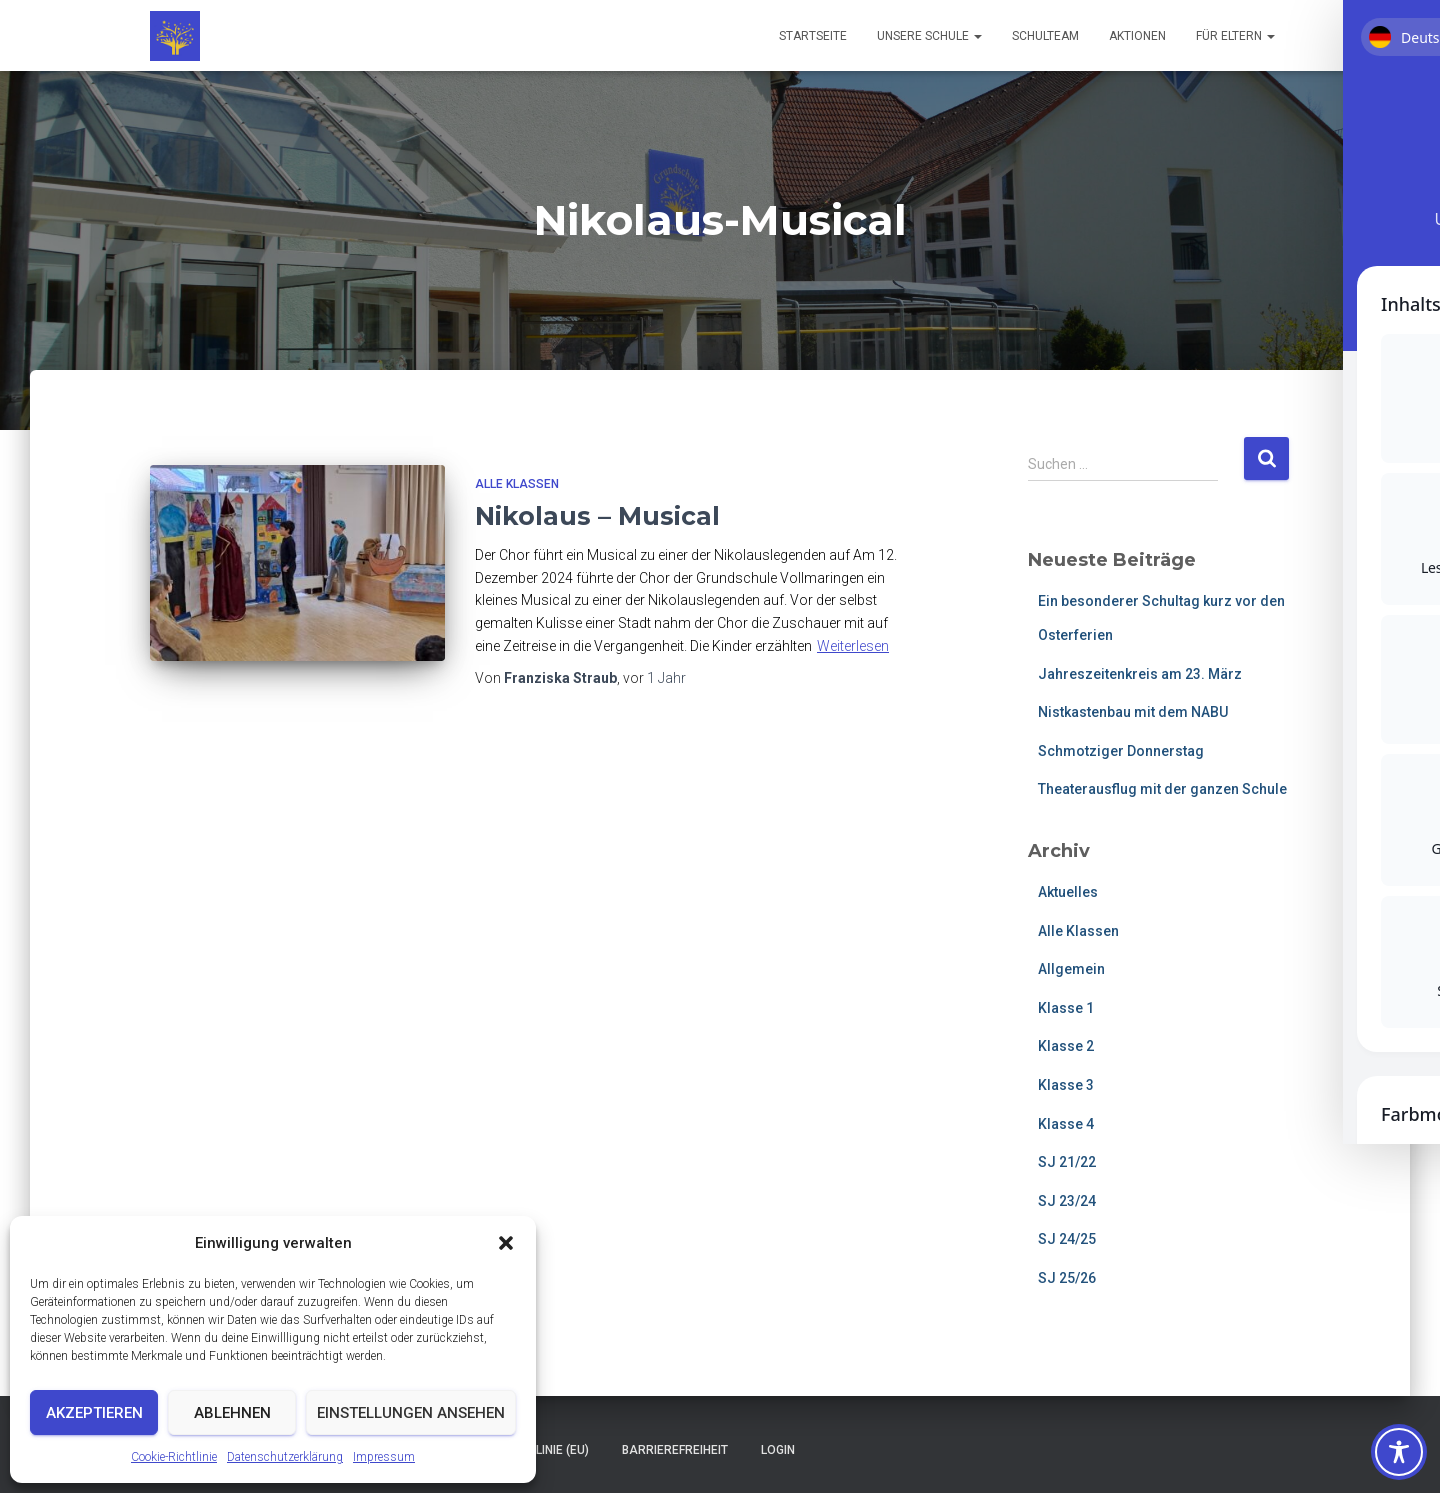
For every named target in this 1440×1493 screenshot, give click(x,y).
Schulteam (1045, 36)
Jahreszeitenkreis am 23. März (1140, 674)
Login (778, 1450)
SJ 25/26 (1067, 1278)
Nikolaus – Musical (597, 516)
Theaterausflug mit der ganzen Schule (1162, 789)
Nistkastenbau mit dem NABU (1133, 712)
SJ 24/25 (1067, 1239)
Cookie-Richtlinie (174, 1457)
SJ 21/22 (1067, 1162)
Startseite (813, 36)
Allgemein (1071, 969)
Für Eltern (1235, 36)
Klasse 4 (1066, 1124)
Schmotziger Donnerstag (1121, 751)
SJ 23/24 (1067, 1201)
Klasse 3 (1066, 1085)
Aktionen (1137, 36)
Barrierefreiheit (675, 1450)
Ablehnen (232, 1413)
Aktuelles (1068, 892)
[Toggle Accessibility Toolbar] (1399, 1452)
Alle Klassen (517, 484)
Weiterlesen (853, 646)
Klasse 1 (1066, 1008)
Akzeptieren (94, 1413)
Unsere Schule (929, 36)
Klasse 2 (1066, 1046)
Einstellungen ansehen (411, 1413)
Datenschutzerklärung (285, 1457)
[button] (506, 1243)
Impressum (384, 1457)
